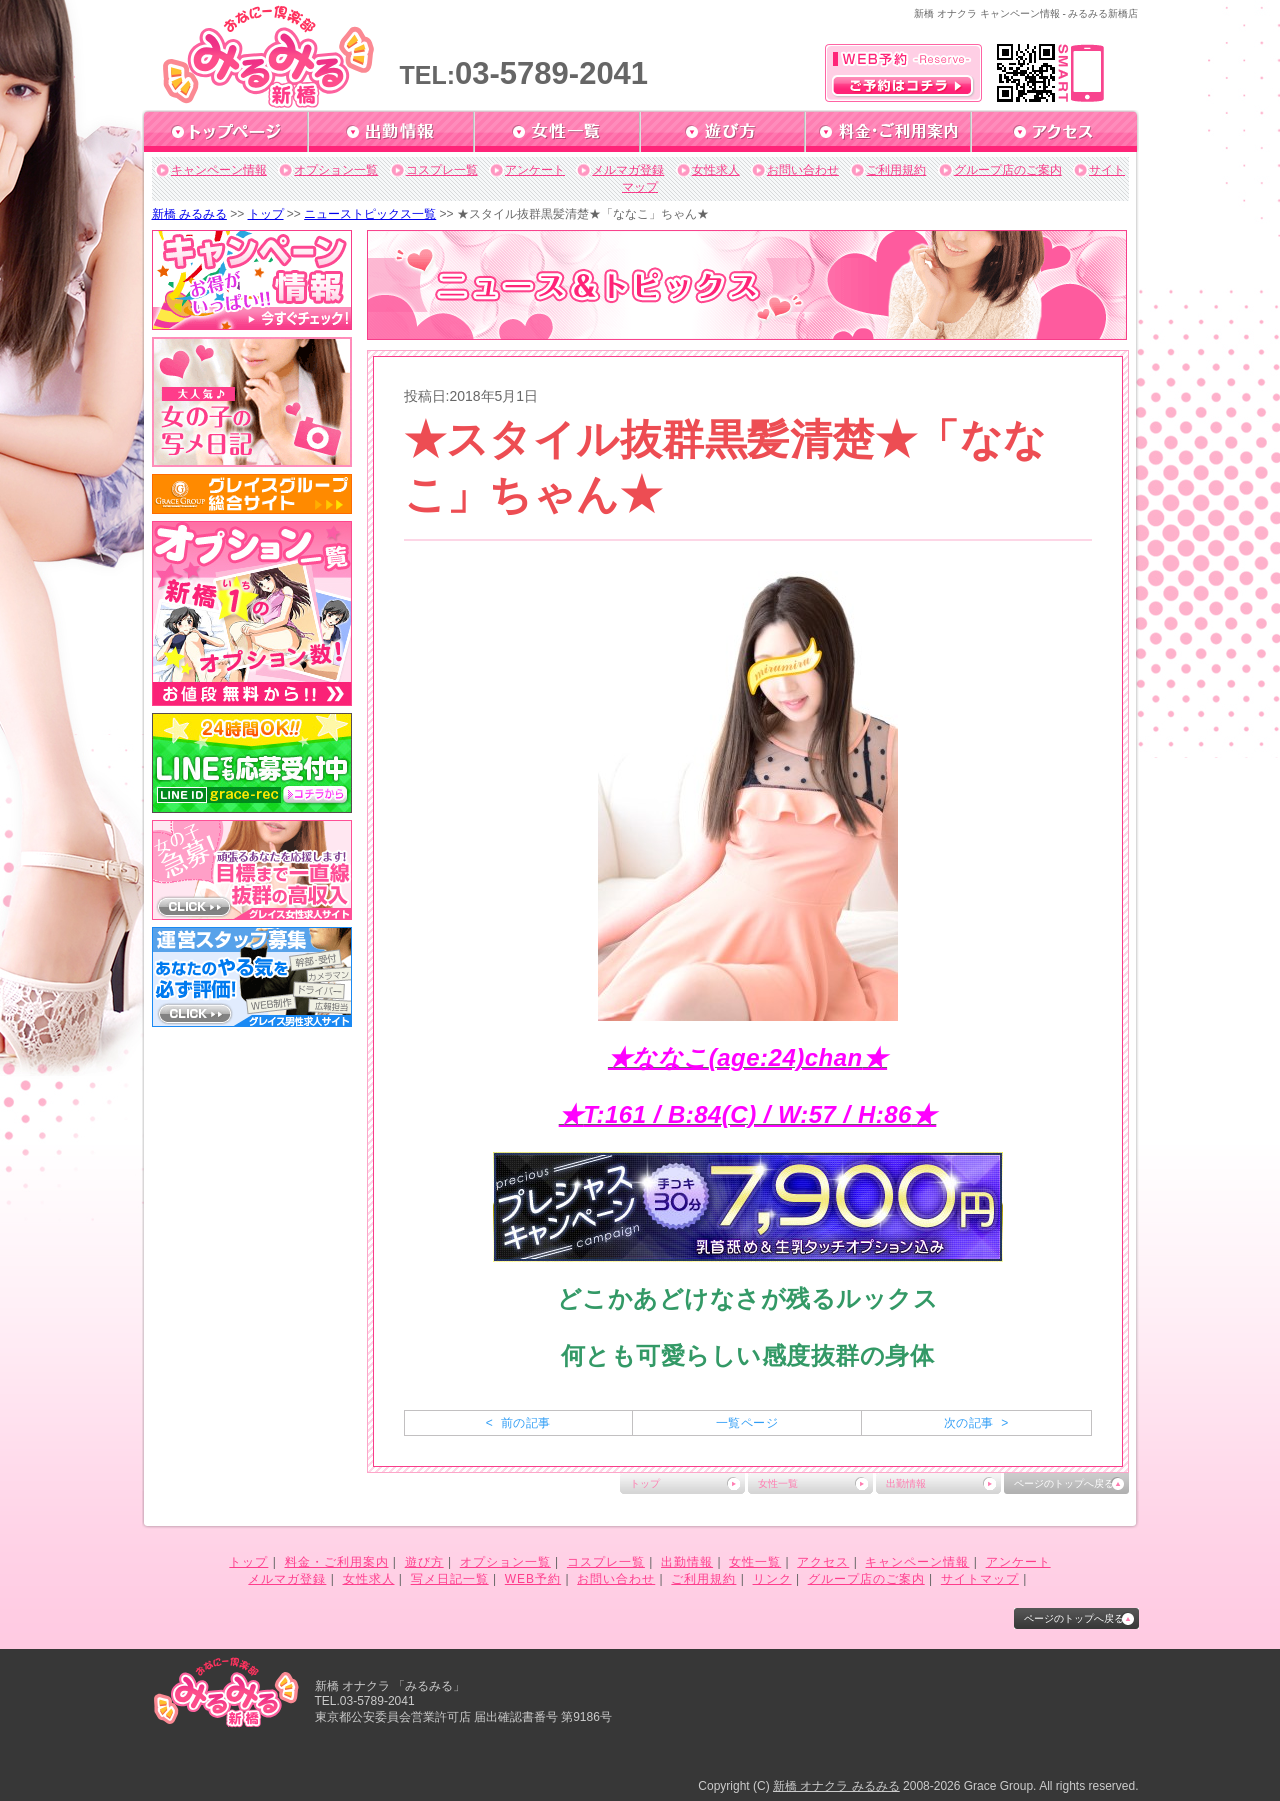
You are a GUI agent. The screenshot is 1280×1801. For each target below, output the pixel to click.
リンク (772, 1579)
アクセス (823, 1562)
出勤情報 (906, 1483)
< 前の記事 (518, 1423)
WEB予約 (533, 1579)
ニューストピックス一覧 (370, 214)
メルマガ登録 (628, 170)
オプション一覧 (336, 170)
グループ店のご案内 (1008, 170)
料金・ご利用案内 (337, 1562)
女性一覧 (778, 1483)
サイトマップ (980, 1579)
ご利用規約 (896, 170)
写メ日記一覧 (450, 1579)
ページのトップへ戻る (1064, 1483)
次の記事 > (976, 1423)
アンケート (535, 170)
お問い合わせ (803, 170)
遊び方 (424, 1562)
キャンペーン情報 (219, 170)
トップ (266, 214)
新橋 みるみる (189, 214)
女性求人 (716, 170)
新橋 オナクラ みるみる (836, 1786)
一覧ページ (747, 1423)
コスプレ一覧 (442, 170)
